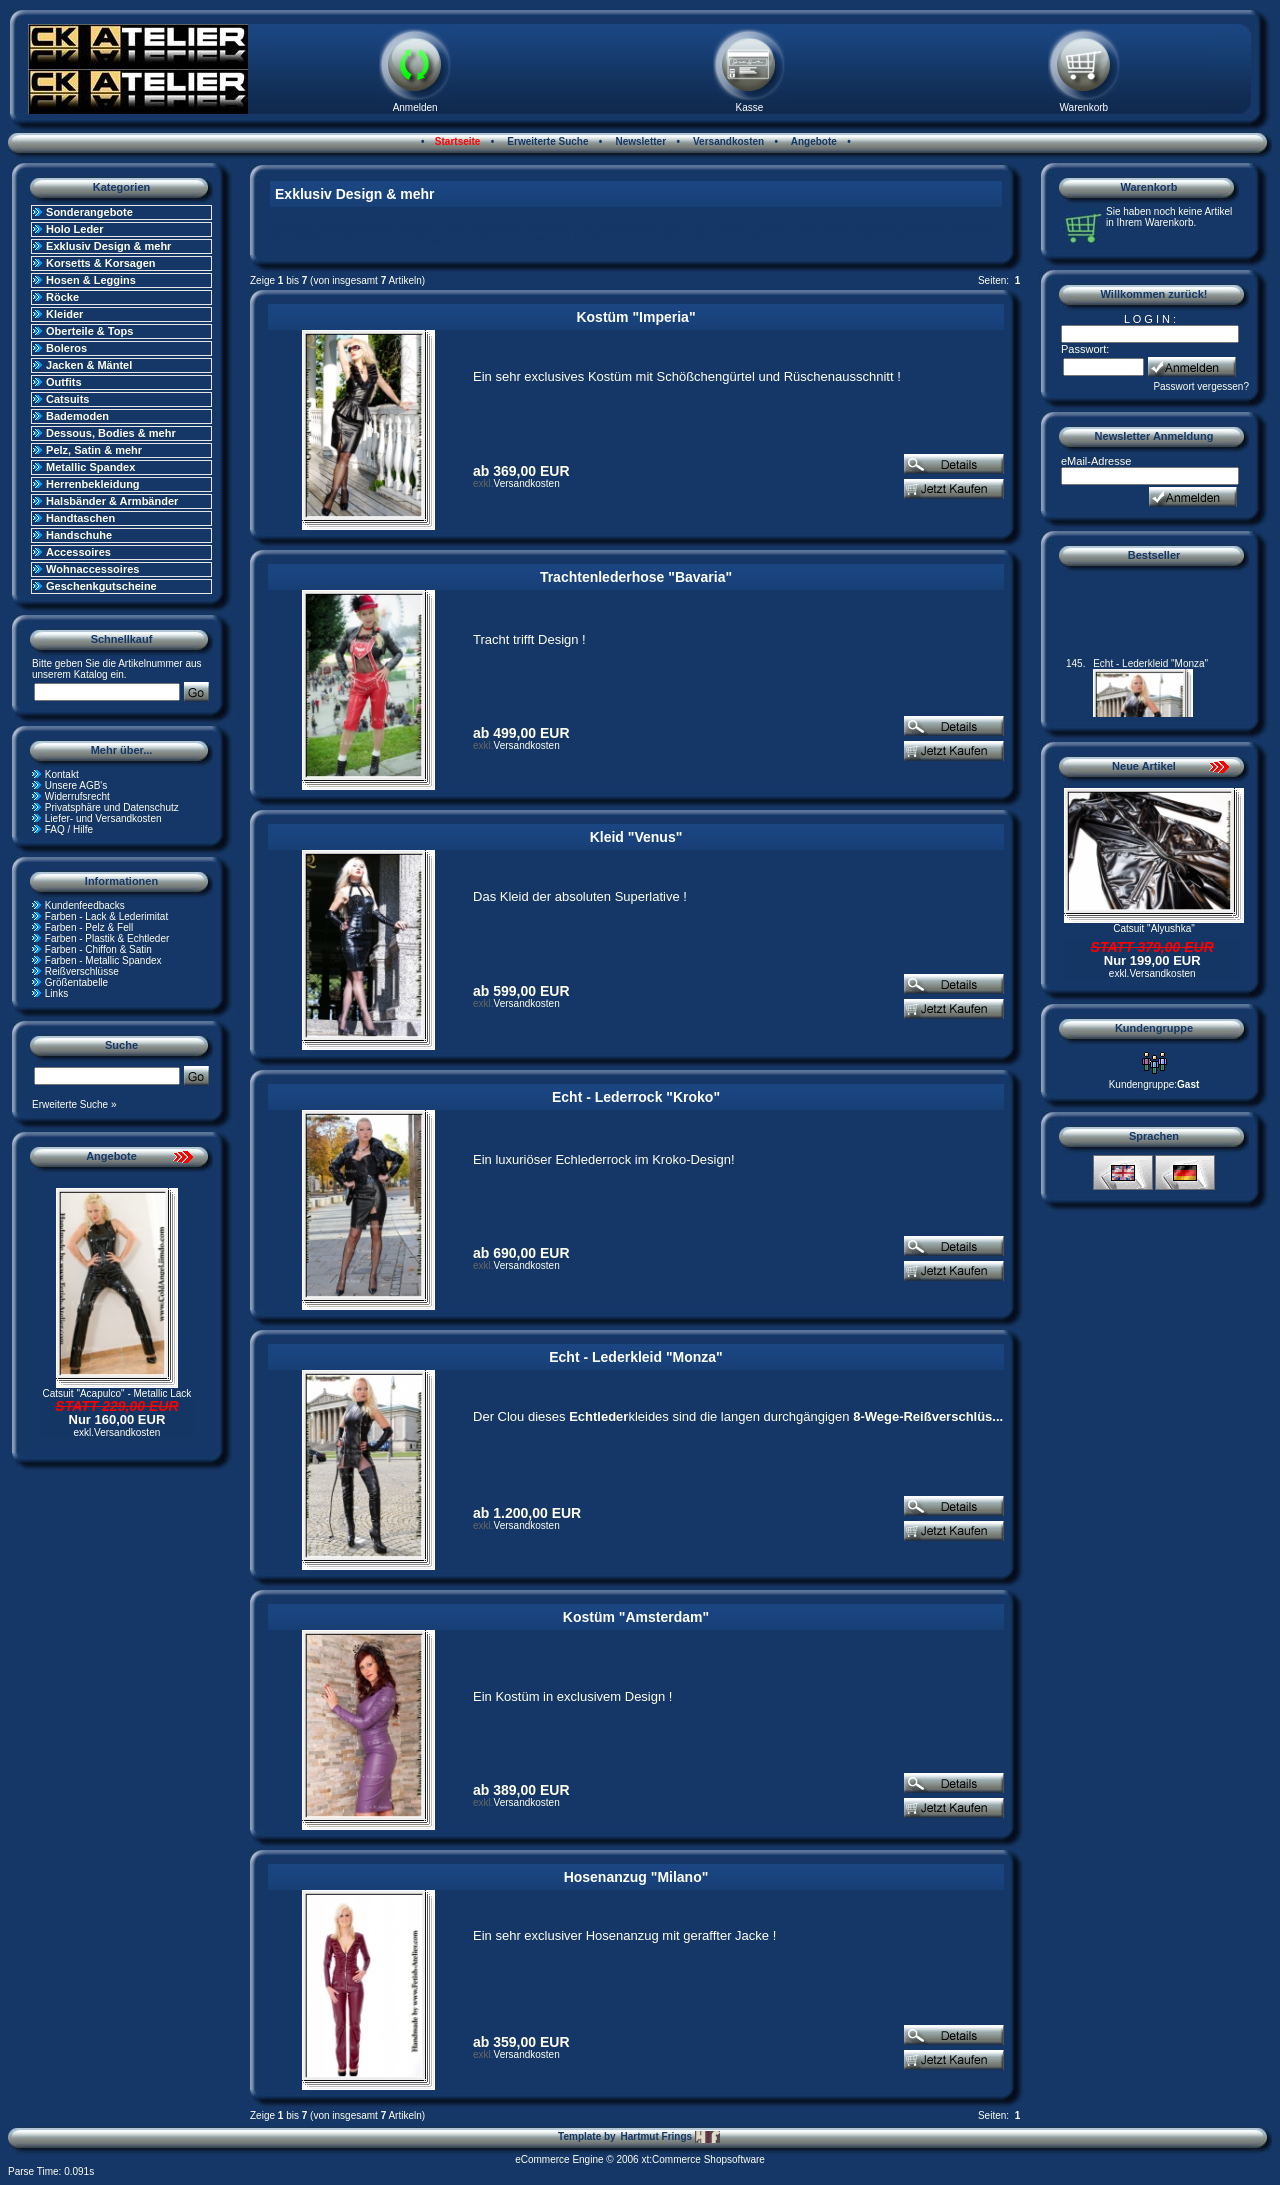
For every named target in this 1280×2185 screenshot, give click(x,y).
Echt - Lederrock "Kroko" (636, 1097)
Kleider (64, 314)
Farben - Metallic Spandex (103, 960)
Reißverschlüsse (82, 971)
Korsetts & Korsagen (100, 263)
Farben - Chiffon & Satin (98, 949)
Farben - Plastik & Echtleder (107, 938)
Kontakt (62, 774)
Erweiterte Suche (547, 141)
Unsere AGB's (76, 785)
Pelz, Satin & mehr (94, 450)
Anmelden (415, 107)
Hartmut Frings (669, 2137)
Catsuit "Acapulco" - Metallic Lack (117, 1393)
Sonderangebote (89, 212)
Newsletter (639, 141)
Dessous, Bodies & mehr (111, 433)
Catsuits (67, 399)
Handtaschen (80, 518)
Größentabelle (76, 982)
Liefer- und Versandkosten (103, 818)
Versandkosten (727, 141)
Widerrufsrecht (77, 796)
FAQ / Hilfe (69, 829)
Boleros (66, 348)
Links (56, 993)
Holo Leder (74, 229)
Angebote (812, 141)
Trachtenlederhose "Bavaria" (636, 577)
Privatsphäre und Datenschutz (112, 807)
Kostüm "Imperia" (635, 317)
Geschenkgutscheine (101, 586)
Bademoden (77, 416)
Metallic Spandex (90, 467)
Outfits (63, 382)
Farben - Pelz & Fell (89, 927)
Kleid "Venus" (636, 837)
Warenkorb (1084, 107)
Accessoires (78, 552)
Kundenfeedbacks (85, 905)
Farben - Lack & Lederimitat (106, 916)
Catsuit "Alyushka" (1154, 928)
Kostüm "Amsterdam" (636, 1617)
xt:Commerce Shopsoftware (702, 2159)
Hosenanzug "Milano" (636, 1877)
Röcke (62, 297)
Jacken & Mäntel (89, 365)
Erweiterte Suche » (74, 1104)
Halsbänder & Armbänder (112, 501)
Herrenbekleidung (93, 484)
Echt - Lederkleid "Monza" (636, 1357)
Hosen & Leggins (91, 280)
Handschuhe (79, 535)
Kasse (750, 107)
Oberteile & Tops (89, 331)
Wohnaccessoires (92, 569)
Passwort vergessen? (1201, 386)
